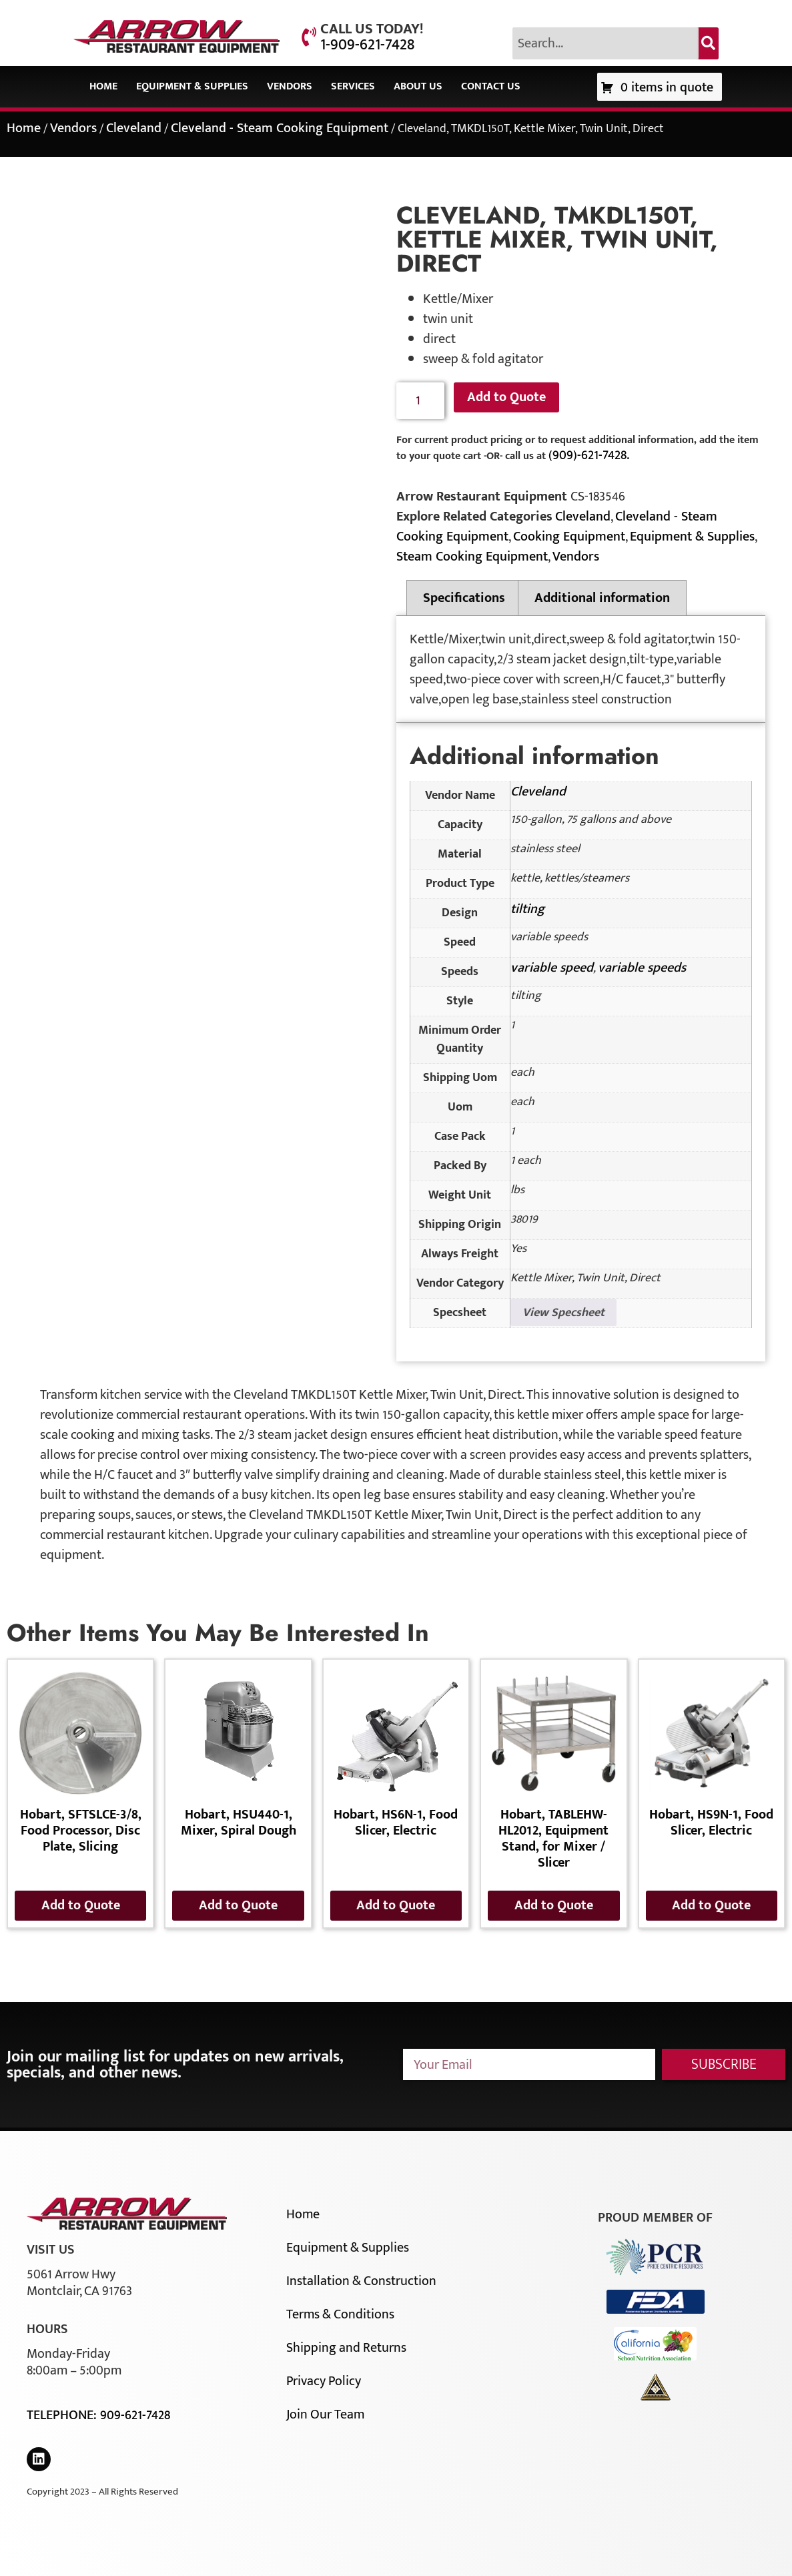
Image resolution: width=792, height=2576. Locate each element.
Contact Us (490, 86)
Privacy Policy (323, 2381)
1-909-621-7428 (367, 44)
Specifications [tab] (464, 598)
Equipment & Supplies (192, 86)
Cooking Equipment (569, 536)
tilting (527, 909)
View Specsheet (563, 1313)
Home (103, 86)
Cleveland (133, 128)
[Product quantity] (420, 400)
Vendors (289, 86)
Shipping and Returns (346, 2347)
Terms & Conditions (340, 2314)
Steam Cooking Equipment (472, 556)
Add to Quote (506, 397)
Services (353, 86)
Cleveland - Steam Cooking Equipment (279, 128)
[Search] (709, 43)
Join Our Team (325, 2414)
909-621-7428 (135, 2415)
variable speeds (642, 967)
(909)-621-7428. (588, 455)
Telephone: (63, 2415)
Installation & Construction (361, 2281)
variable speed (551, 967)
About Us (418, 86)
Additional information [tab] (602, 598)
